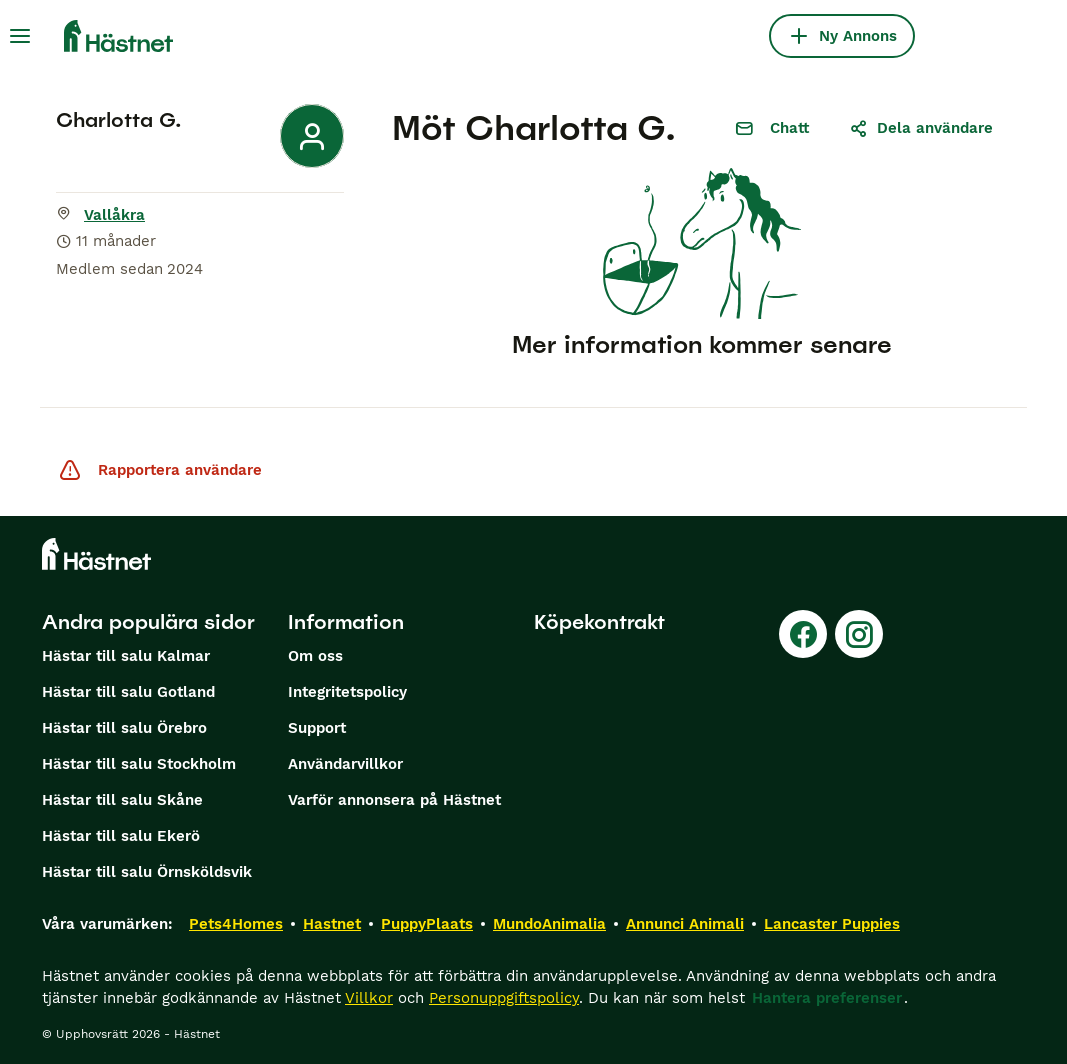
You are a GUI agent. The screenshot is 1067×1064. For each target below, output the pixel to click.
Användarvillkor (345, 764)
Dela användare (921, 128)
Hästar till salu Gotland (128, 692)
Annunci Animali (685, 924)
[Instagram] (859, 634)
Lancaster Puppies (832, 924)
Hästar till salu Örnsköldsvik (147, 872)
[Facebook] (803, 634)
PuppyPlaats (427, 924)
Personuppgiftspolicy (504, 998)
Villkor (369, 998)
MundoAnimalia (549, 924)
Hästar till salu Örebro (124, 728)
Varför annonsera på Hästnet (394, 800)
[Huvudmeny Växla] (20, 36)
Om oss (315, 656)
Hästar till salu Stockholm (139, 764)
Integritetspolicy (347, 692)
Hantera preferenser (827, 998)
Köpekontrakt (599, 622)
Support (317, 728)
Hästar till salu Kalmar (126, 656)
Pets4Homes (236, 924)
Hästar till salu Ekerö (121, 836)
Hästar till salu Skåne (122, 800)
